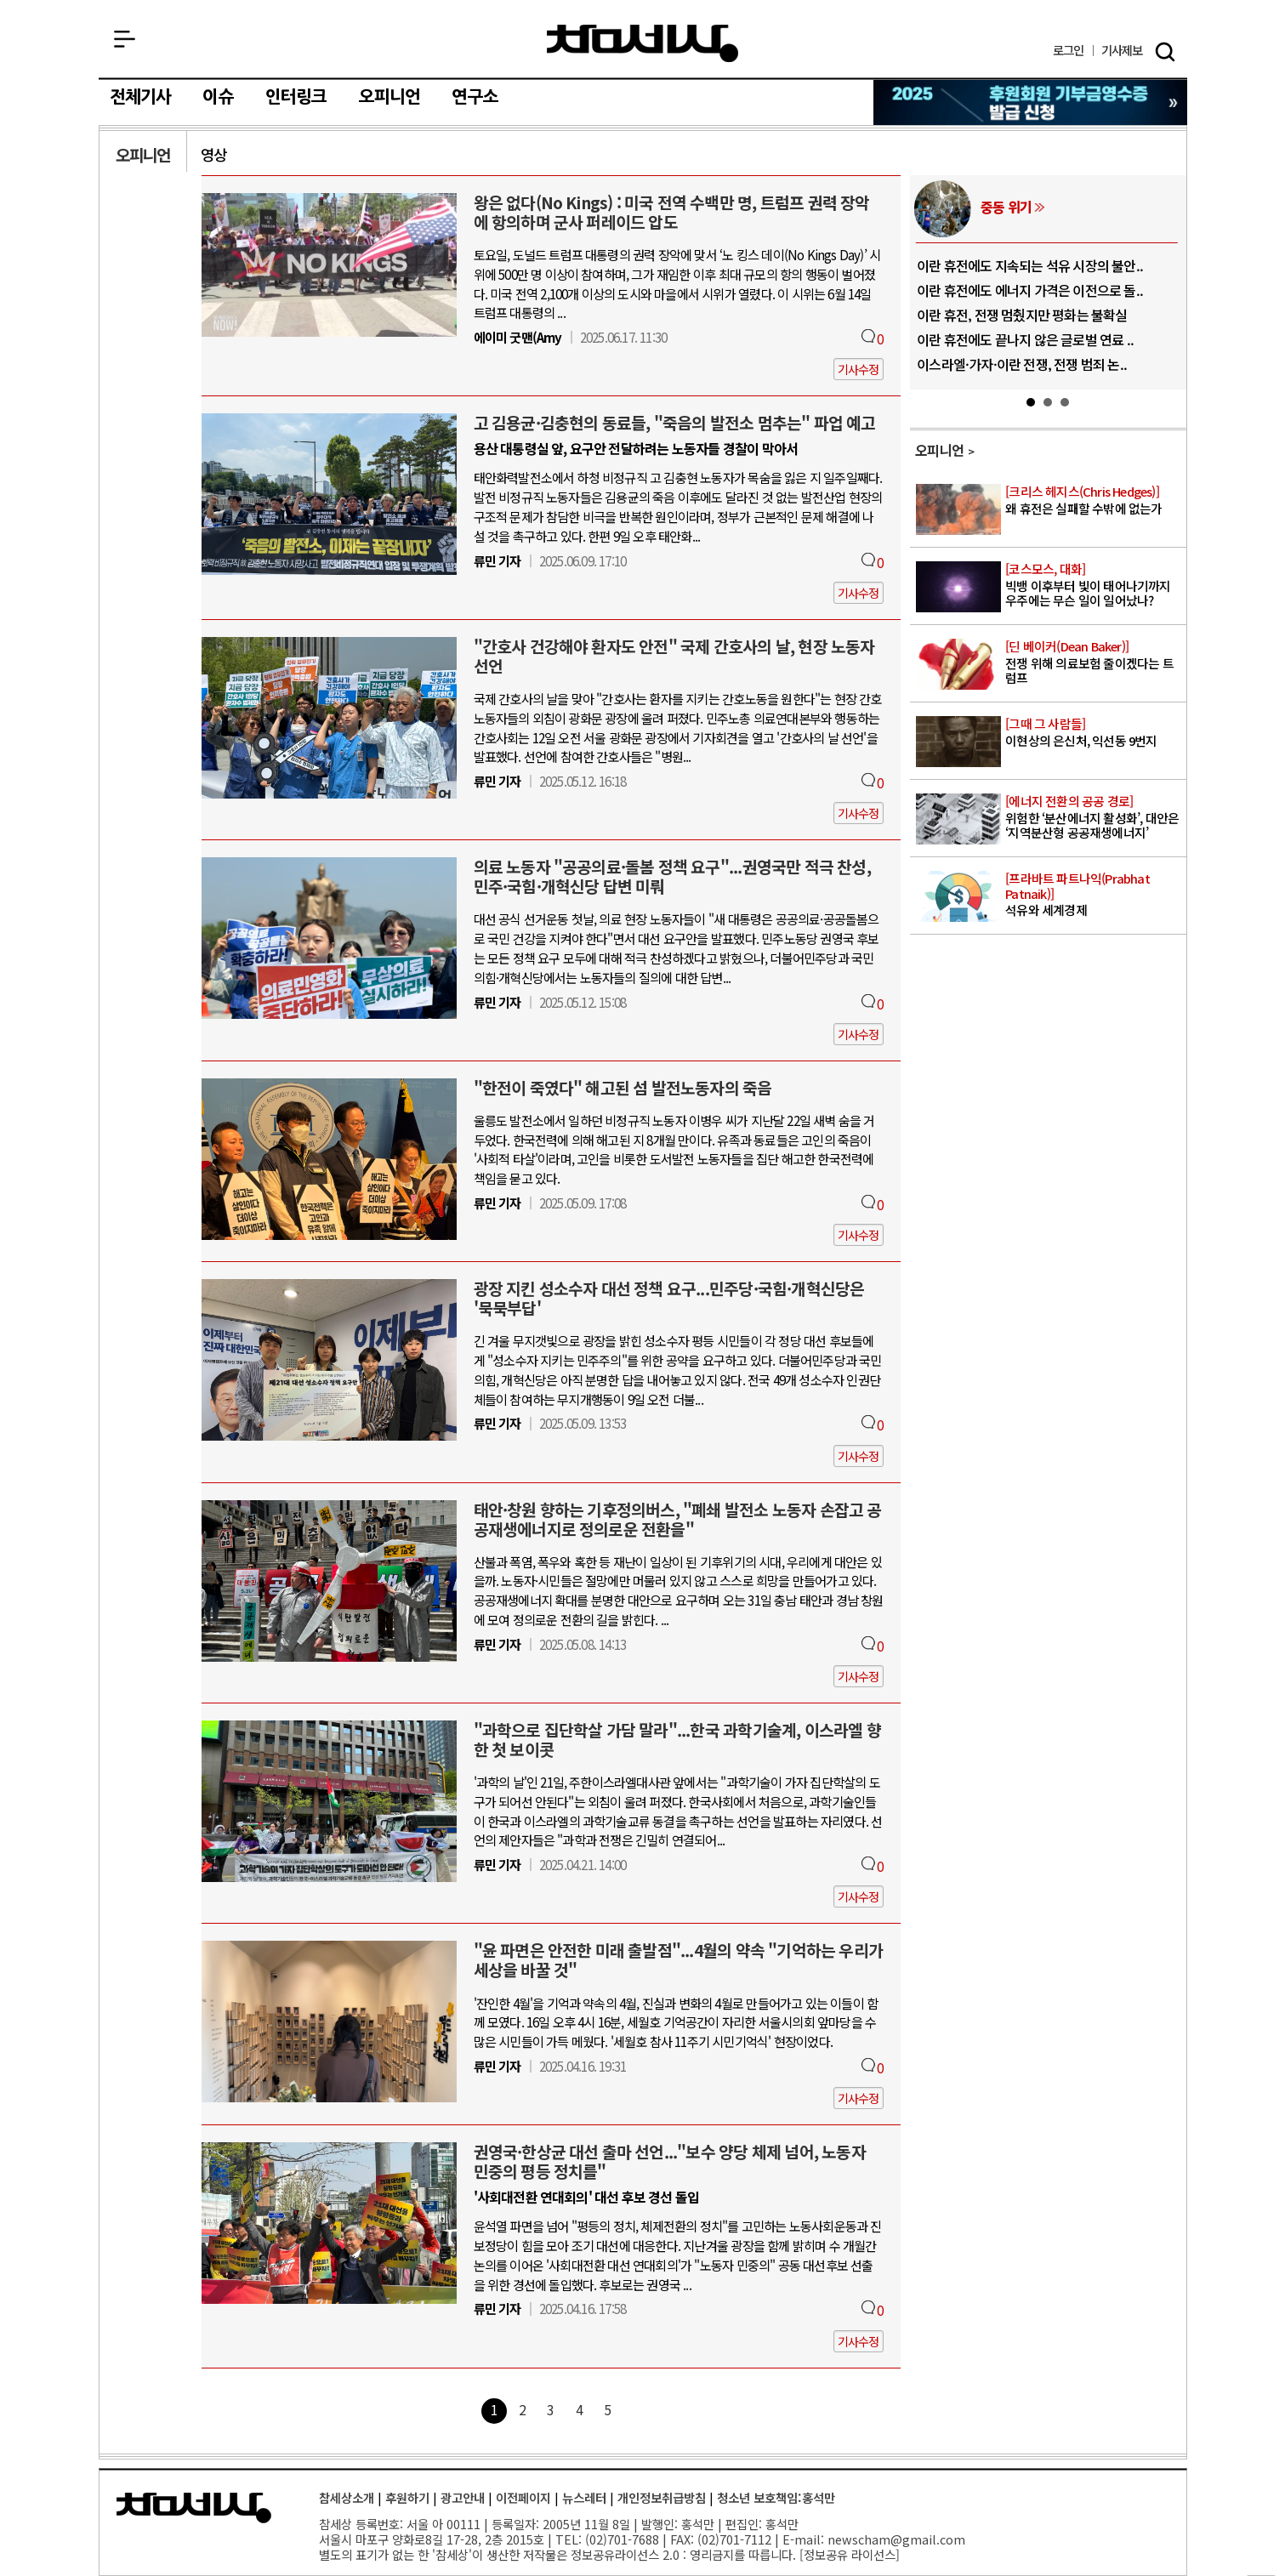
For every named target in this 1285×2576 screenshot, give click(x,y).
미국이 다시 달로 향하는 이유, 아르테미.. (974, 339)
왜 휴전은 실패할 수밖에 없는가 (1094, 500)
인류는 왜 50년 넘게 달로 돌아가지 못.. (968, 290)
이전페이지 (523, 2497)
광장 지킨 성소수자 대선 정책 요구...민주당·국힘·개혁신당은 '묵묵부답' (669, 1298)
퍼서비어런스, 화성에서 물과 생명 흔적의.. (978, 314)
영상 (213, 154)
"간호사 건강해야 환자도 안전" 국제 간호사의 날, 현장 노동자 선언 (674, 656)
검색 (1165, 51)
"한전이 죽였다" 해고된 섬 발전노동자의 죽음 (623, 1088)
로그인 (1068, 50)
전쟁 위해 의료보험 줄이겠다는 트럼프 (1094, 662)
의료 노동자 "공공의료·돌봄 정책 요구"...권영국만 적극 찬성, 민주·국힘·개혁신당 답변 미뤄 (672, 876)
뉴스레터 (584, 2497)
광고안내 (463, 2497)
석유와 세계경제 (1094, 894)
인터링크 (296, 96)
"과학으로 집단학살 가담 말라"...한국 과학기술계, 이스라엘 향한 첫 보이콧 (677, 1739)
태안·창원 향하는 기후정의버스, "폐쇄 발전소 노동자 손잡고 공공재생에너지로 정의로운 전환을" (678, 1519)
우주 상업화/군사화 (980, 206)
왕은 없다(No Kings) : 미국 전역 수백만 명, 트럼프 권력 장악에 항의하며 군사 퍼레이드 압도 (672, 212)
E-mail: (803, 2539)
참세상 (642, 43)
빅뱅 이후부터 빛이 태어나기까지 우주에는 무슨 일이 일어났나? (1094, 585)
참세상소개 (346, 2497)
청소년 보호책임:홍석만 (776, 2497)
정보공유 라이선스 (850, 2554)
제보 (1122, 50)
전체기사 (141, 96)
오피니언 (390, 96)
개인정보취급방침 (661, 2497)
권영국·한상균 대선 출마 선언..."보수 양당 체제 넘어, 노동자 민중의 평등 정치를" (670, 2161)
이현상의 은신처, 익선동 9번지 (1094, 732)
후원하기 (407, 2497)
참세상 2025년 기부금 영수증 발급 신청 (1031, 102)
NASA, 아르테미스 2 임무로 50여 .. (958, 364)
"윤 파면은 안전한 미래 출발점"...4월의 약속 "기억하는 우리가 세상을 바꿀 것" (678, 1960)
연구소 (475, 96)
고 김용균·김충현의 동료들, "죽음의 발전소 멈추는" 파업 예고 (675, 423)
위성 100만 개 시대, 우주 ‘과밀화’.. (957, 265)
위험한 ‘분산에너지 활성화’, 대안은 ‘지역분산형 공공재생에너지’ (1094, 817)
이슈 (217, 96)
